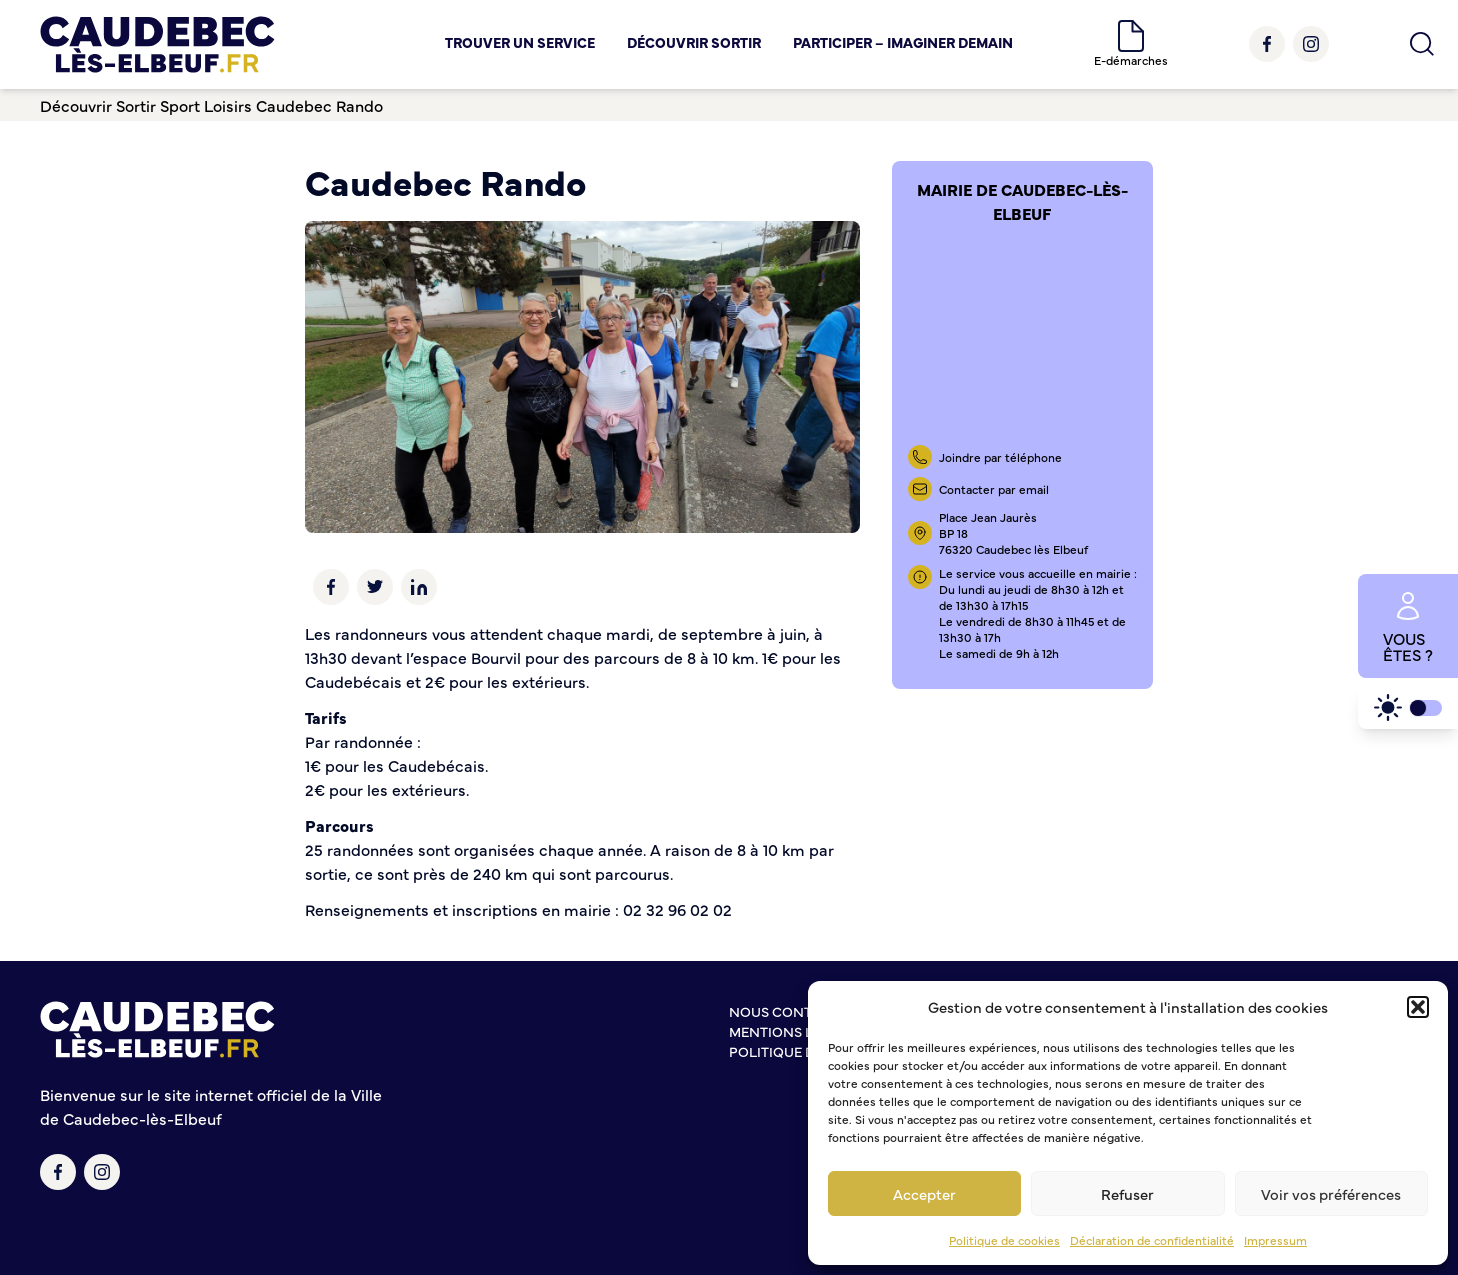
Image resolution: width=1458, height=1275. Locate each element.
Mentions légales (796, 1031)
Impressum (1275, 1240)
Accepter (924, 1193)
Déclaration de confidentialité (1152, 1240)
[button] (1418, 1007)
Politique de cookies (1004, 1240)
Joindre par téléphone (1000, 457)
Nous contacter (792, 1011)
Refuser (1127, 1193)
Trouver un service (520, 42)
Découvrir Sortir (694, 42)
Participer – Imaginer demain (903, 42)
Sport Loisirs (206, 105)
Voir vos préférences (1331, 1193)
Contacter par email (994, 489)
